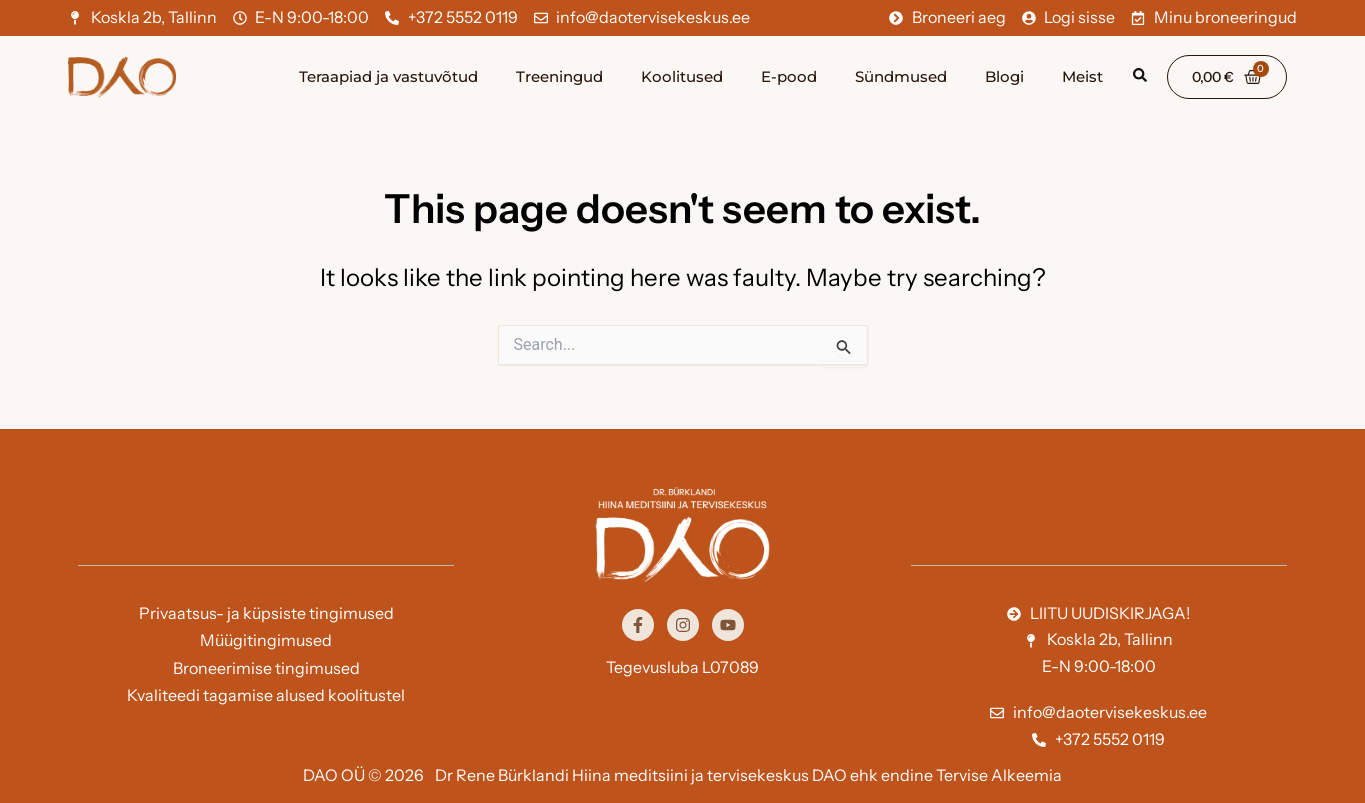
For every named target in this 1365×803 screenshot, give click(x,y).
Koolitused (682, 76)
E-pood (789, 76)
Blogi (1004, 76)
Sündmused (901, 76)
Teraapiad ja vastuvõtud (388, 76)
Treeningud (559, 76)
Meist (1082, 76)
